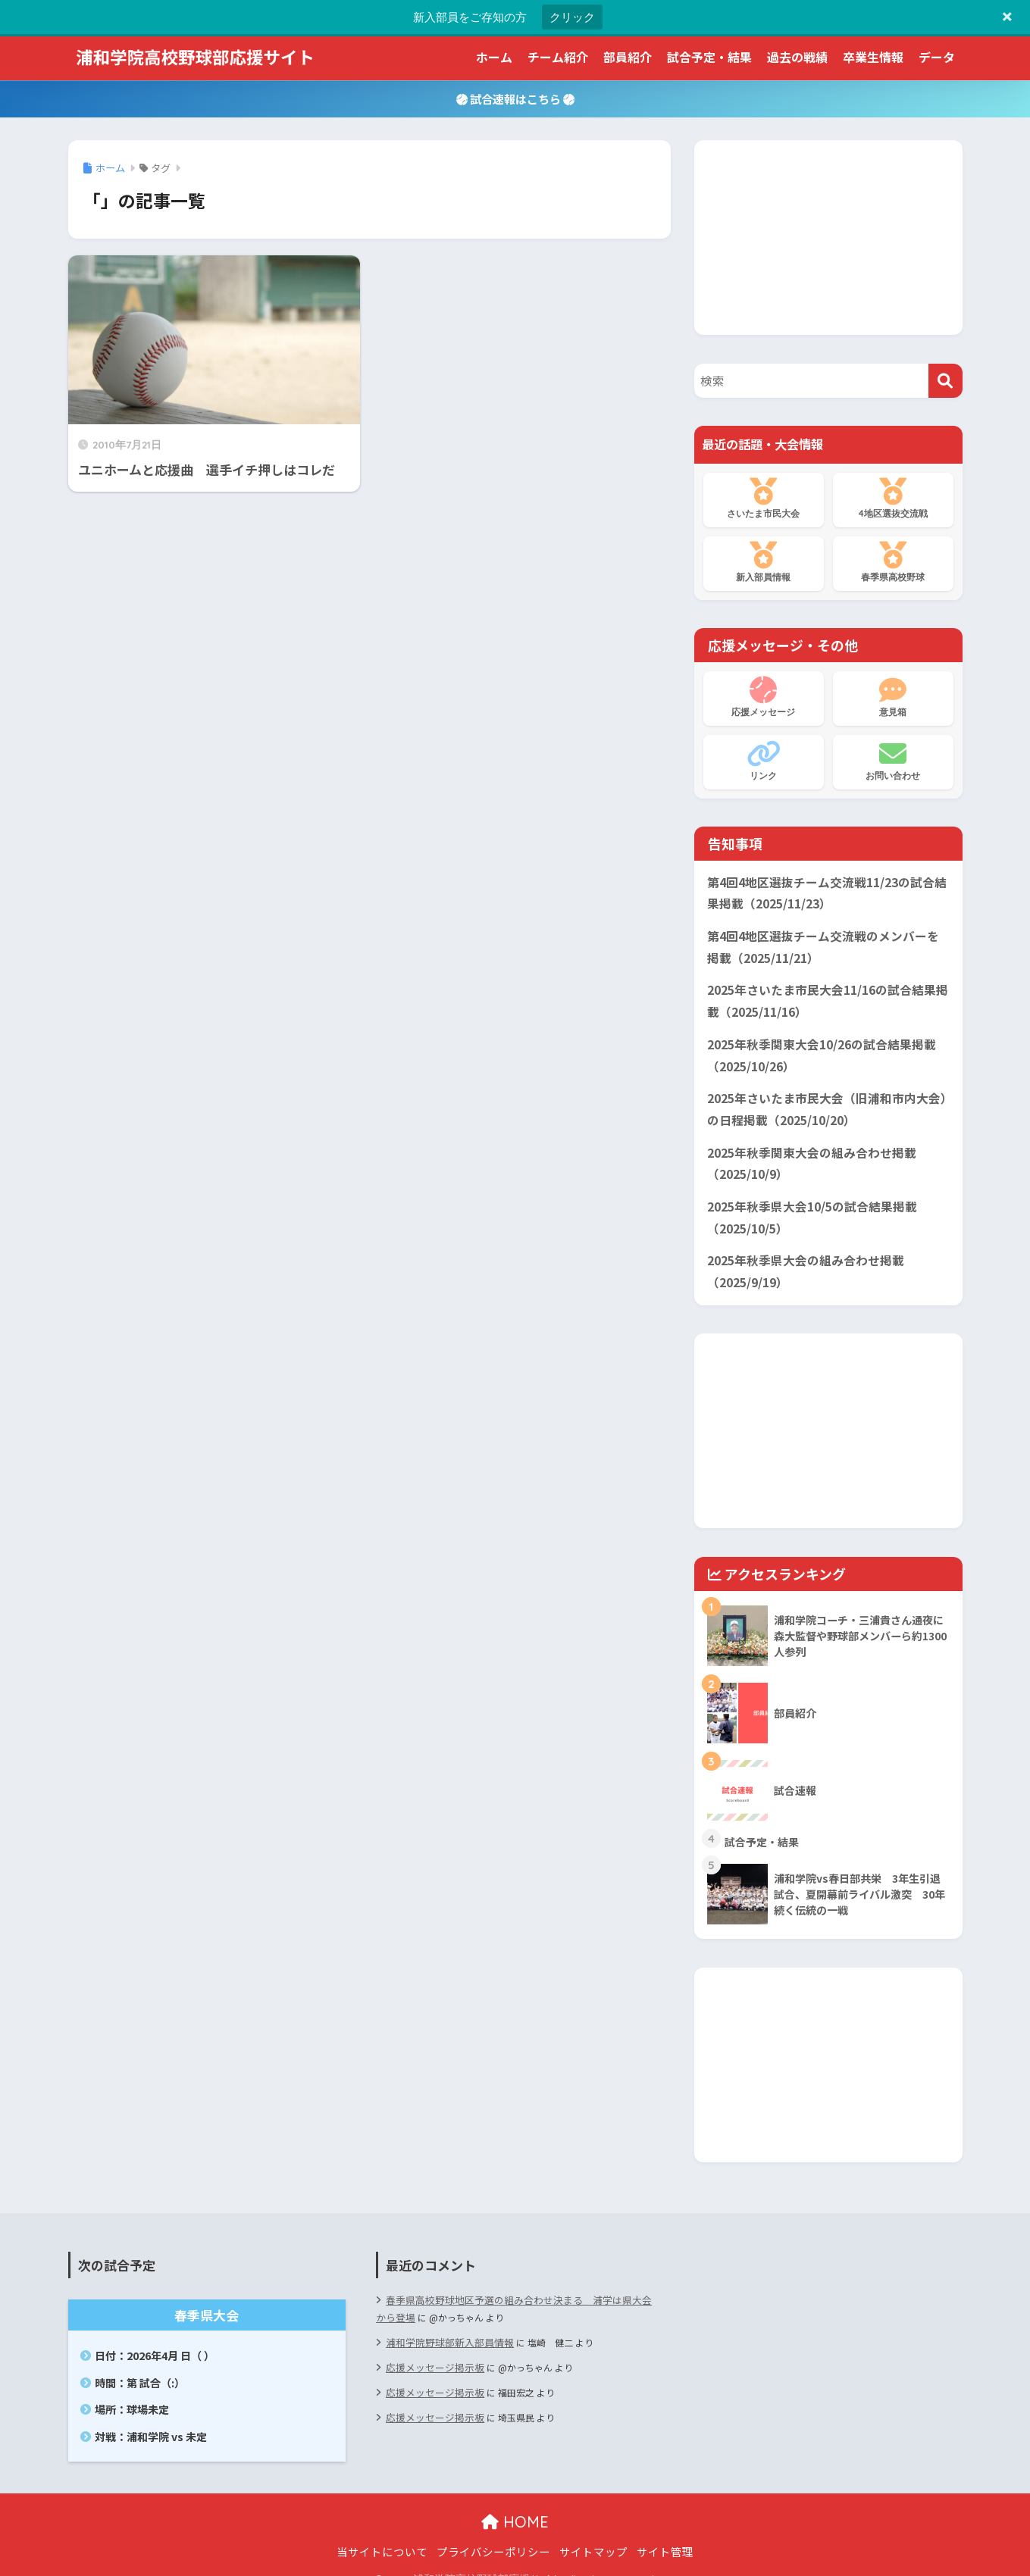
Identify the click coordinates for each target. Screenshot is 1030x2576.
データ (937, 57)
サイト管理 (665, 2533)
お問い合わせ (893, 760)
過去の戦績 (797, 57)
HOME (515, 2503)
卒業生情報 (873, 57)
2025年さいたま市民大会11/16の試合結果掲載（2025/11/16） (827, 996)
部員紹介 (627, 57)
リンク (764, 760)
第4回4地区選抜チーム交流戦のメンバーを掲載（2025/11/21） (827, 944)
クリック (572, 17)
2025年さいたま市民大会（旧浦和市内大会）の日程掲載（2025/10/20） (823, 1099)
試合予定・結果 (709, 57)
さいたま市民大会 (764, 498)
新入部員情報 (764, 562)
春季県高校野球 (893, 562)
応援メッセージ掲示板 (431, 2345)
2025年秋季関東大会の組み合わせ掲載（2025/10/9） (806, 1151)
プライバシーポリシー (493, 2533)
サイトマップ (593, 2533)
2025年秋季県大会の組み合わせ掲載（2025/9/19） (800, 1255)
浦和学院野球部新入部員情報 (445, 2321)
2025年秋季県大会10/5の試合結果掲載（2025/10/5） (807, 1203)
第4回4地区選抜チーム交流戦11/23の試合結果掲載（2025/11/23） (826, 892)
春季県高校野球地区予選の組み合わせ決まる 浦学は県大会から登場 (513, 2288)
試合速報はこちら (515, 98)
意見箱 (893, 697)
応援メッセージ (764, 697)
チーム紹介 (558, 57)
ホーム (494, 57)
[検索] (945, 381)
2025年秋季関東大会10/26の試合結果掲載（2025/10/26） (816, 1048)
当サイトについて (382, 2533)
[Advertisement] (828, 235)
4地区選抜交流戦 (893, 498)
